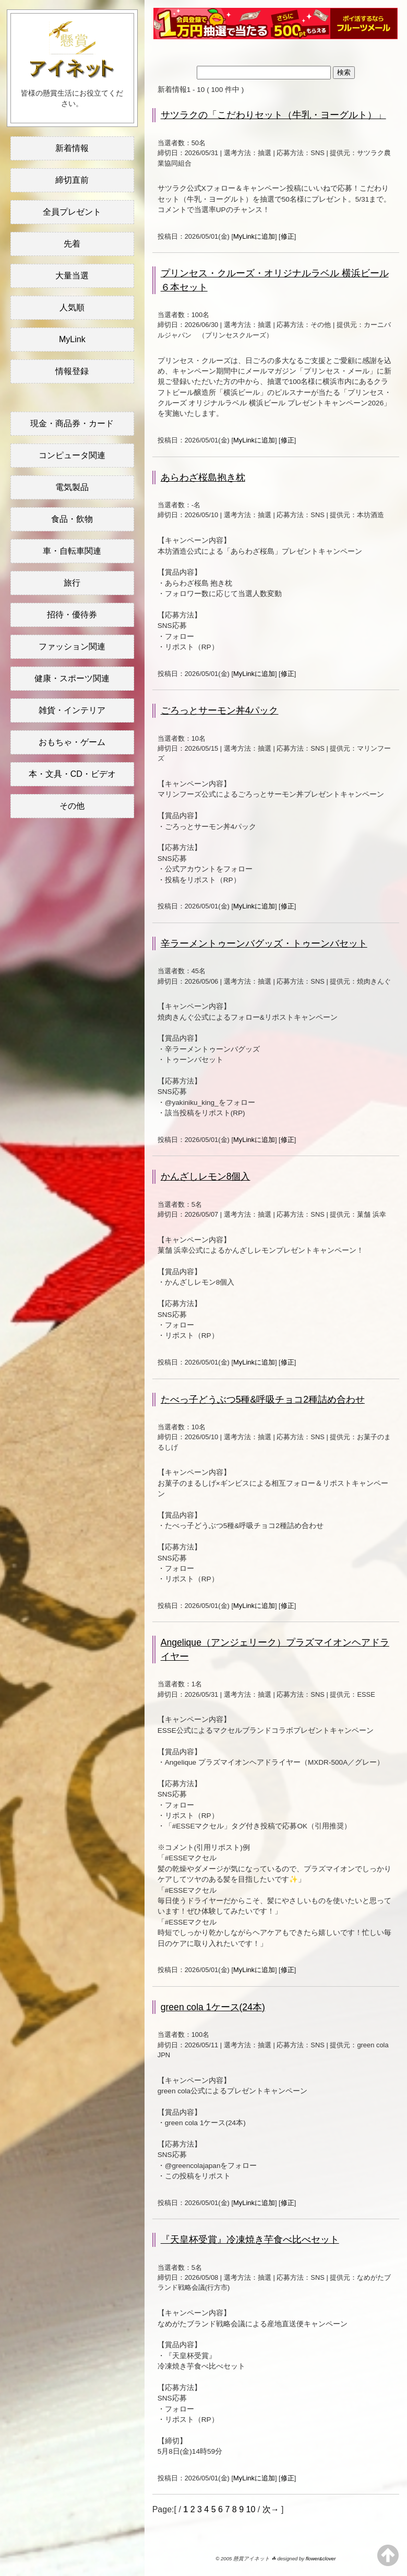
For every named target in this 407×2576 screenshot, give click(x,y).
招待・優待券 (72, 614)
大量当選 (72, 275)
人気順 (72, 307)
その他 (72, 805)
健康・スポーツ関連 (72, 678)
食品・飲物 (72, 519)
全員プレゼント (72, 211)
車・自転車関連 (72, 550)
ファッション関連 (72, 646)
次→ (270, 2509)
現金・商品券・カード (72, 423)
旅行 (72, 582)
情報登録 (72, 371)
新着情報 (72, 148)
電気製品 (72, 487)
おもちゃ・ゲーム (72, 742)
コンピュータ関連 (72, 455)
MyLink (72, 339)
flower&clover (321, 2558)
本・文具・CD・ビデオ (72, 774)
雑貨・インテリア (72, 710)
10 (251, 2509)
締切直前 (72, 180)
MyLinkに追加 (254, 236)
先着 (72, 243)
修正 (287, 236)
